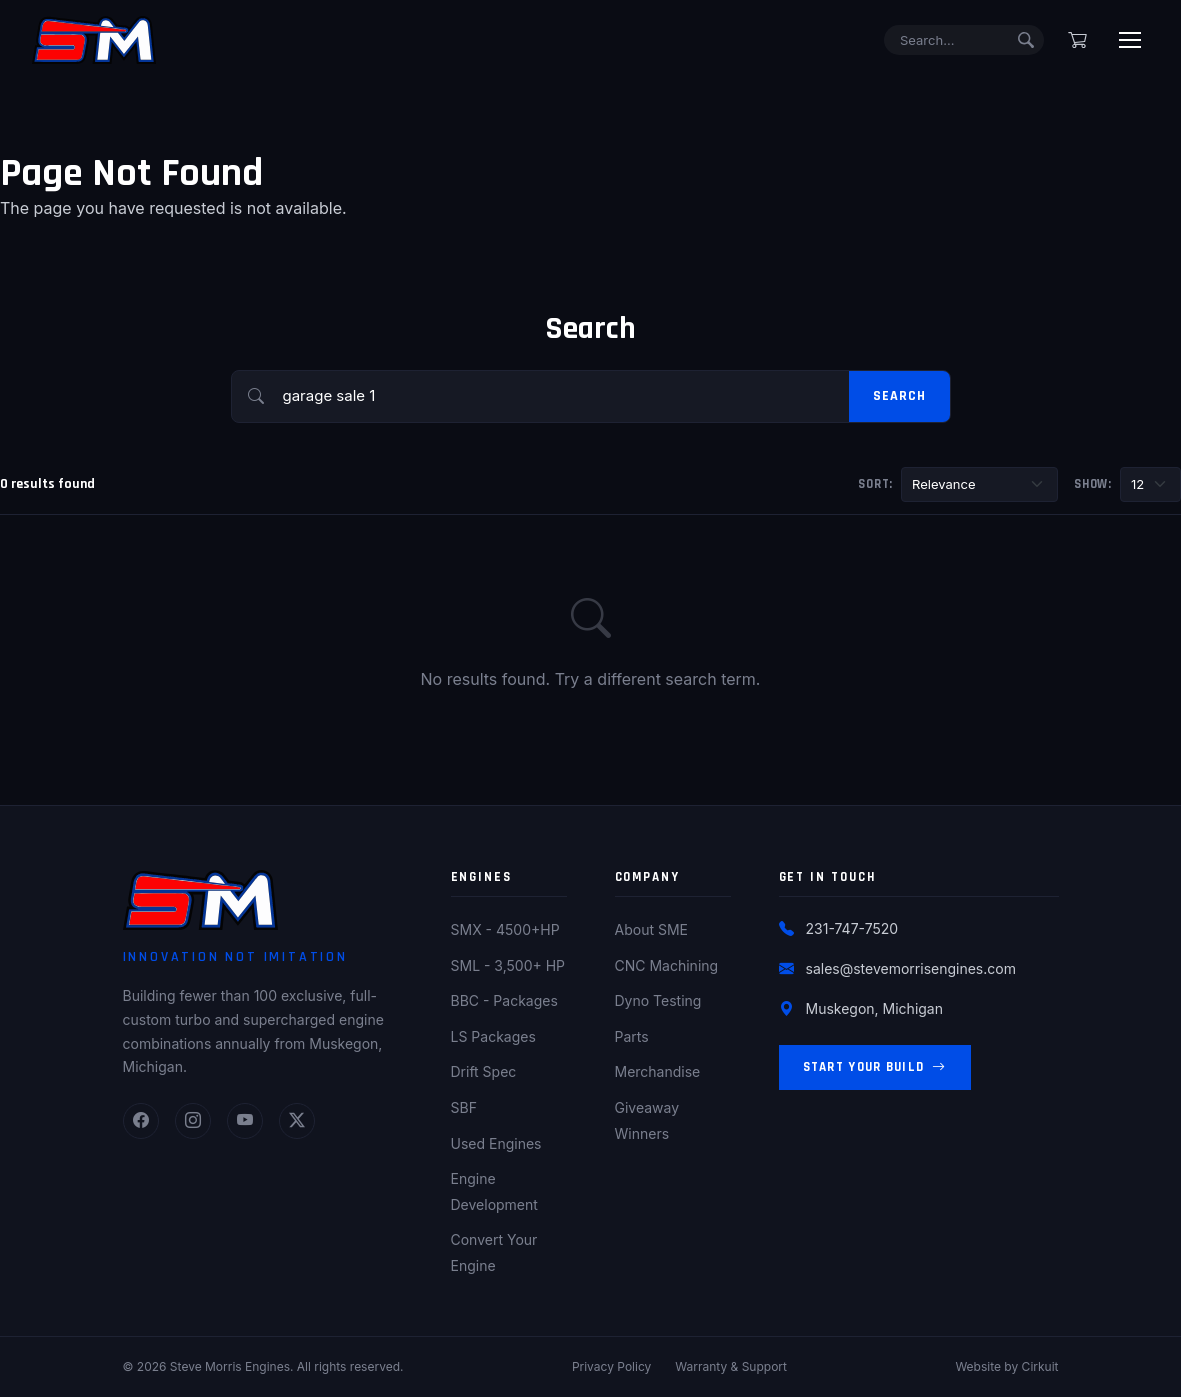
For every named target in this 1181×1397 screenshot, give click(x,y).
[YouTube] (245, 1121)
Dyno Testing (658, 1000)
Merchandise (658, 1071)
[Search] (964, 40)
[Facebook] (141, 1121)
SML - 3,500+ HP (508, 965)
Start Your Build (875, 1067)
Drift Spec (484, 1071)
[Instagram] (193, 1121)
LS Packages (493, 1036)
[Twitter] (297, 1121)
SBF (464, 1107)
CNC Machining (667, 965)
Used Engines (496, 1143)
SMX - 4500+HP (505, 929)
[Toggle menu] (1130, 40)
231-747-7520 (852, 928)
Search (899, 396)
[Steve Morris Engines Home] (94, 40)
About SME (651, 929)
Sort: (875, 484)
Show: (1093, 484)
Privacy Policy (611, 1366)
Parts (632, 1036)
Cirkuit (1040, 1366)
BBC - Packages (504, 1000)
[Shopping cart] (1077, 40)
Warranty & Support (731, 1366)
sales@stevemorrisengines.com (911, 968)
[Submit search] (1026, 40)
